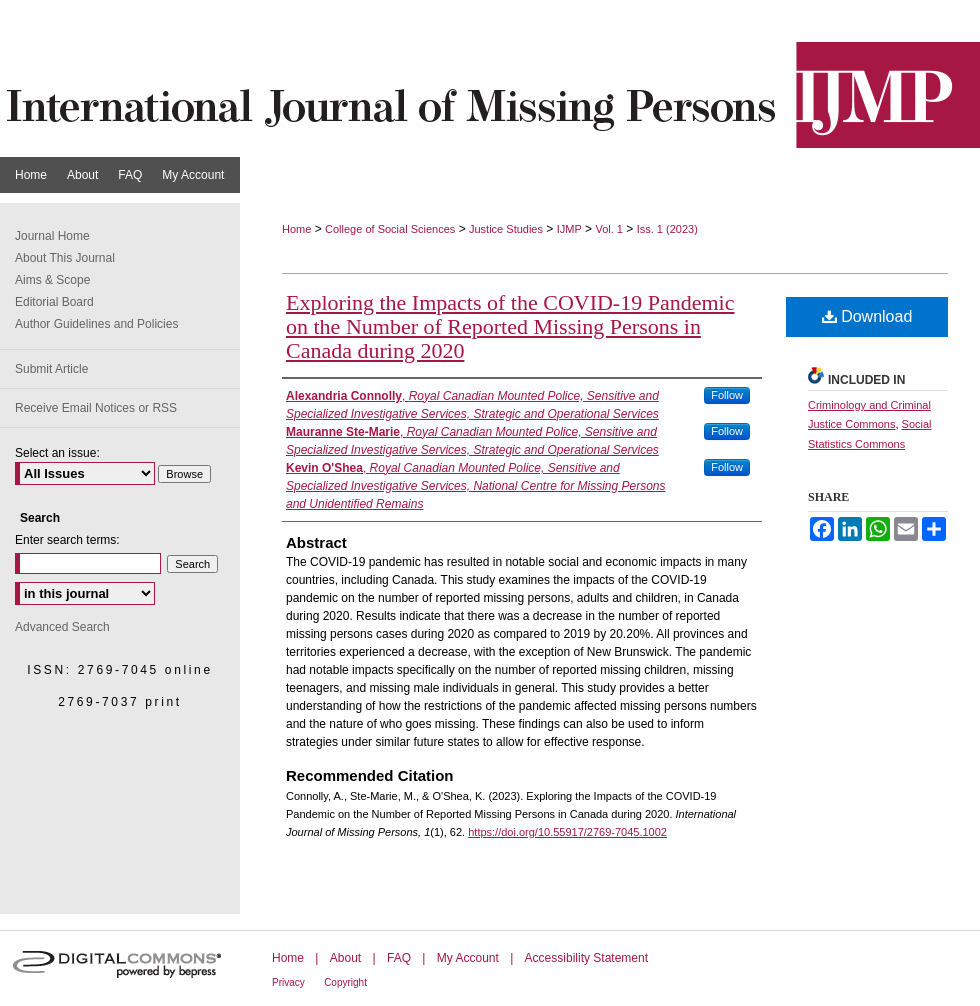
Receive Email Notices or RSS (96, 408)
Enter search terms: (67, 540)
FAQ (399, 958)
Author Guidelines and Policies (96, 324)
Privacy (288, 982)
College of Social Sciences (390, 229)
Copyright (345, 982)
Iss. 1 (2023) (667, 229)
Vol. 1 (609, 229)
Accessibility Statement (586, 958)
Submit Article (51, 369)
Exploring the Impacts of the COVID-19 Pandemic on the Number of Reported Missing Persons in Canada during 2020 (510, 326)
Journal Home (52, 236)
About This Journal (65, 258)
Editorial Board (54, 302)
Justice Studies (506, 229)
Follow (727, 395)
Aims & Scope (52, 280)
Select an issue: (57, 453)
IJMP (569, 229)
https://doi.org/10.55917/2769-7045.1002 (567, 832)
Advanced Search (62, 627)
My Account (468, 958)
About (345, 958)
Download (867, 316)
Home (296, 229)
